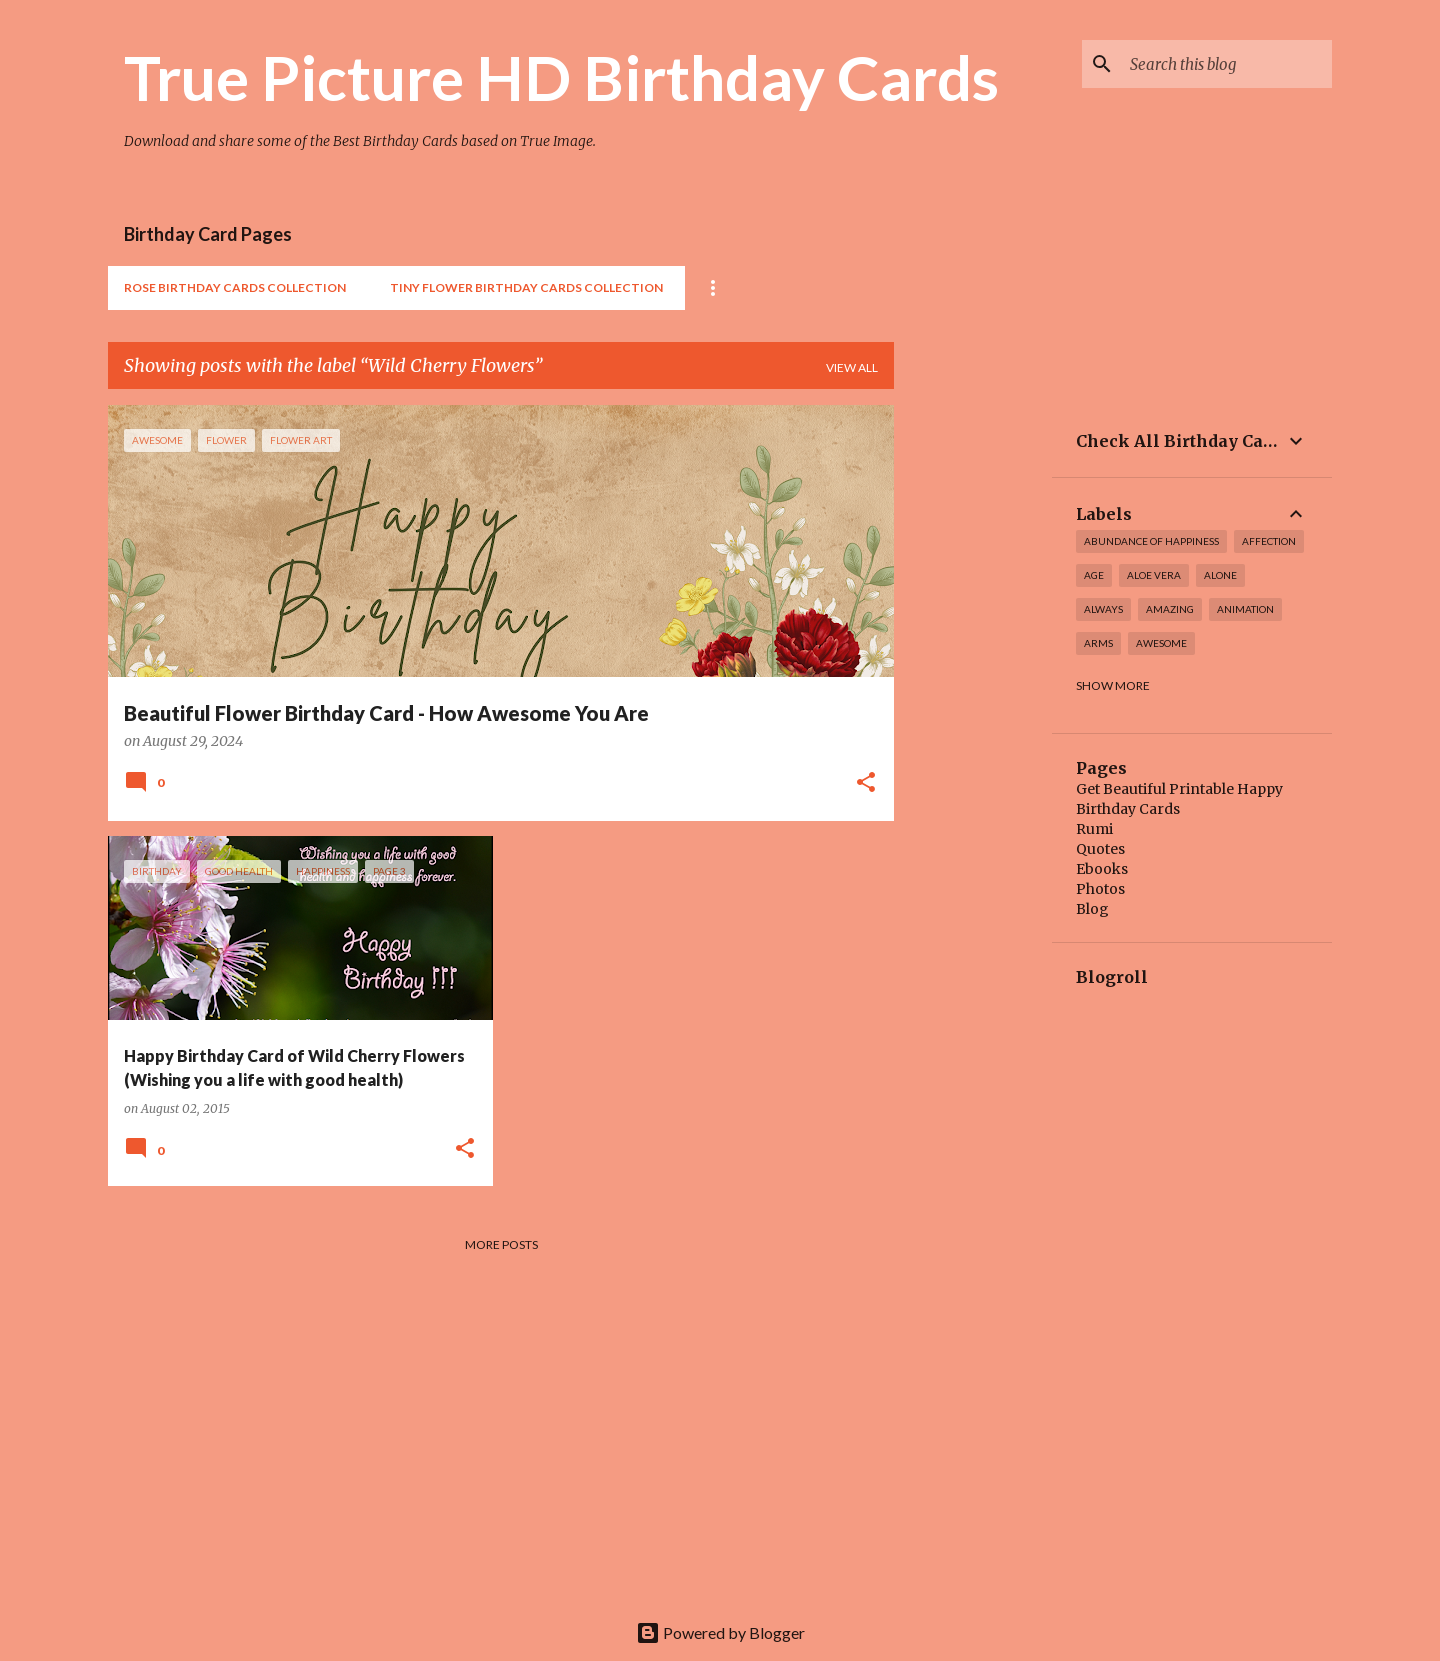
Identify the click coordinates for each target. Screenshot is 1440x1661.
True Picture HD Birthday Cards (561, 77)
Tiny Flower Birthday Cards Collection (526, 287)
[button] (866, 784)
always (1103, 609)
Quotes (1100, 849)
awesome (1161, 643)
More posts (501, 1244)
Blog (1092, 909)
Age (1094, 575)
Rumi (1094, 829)
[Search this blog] (1227, 64)
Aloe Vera (1154, 575)
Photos (1100, 889)
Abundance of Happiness (1151, 541)
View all (852, 367)
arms (1098, 643)
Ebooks (1102, 869)
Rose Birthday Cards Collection (235, 287)
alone (1220, 575)
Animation (1245, 609)
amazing (1170, 609)
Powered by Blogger (720, 1632)
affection (1269, 541)
